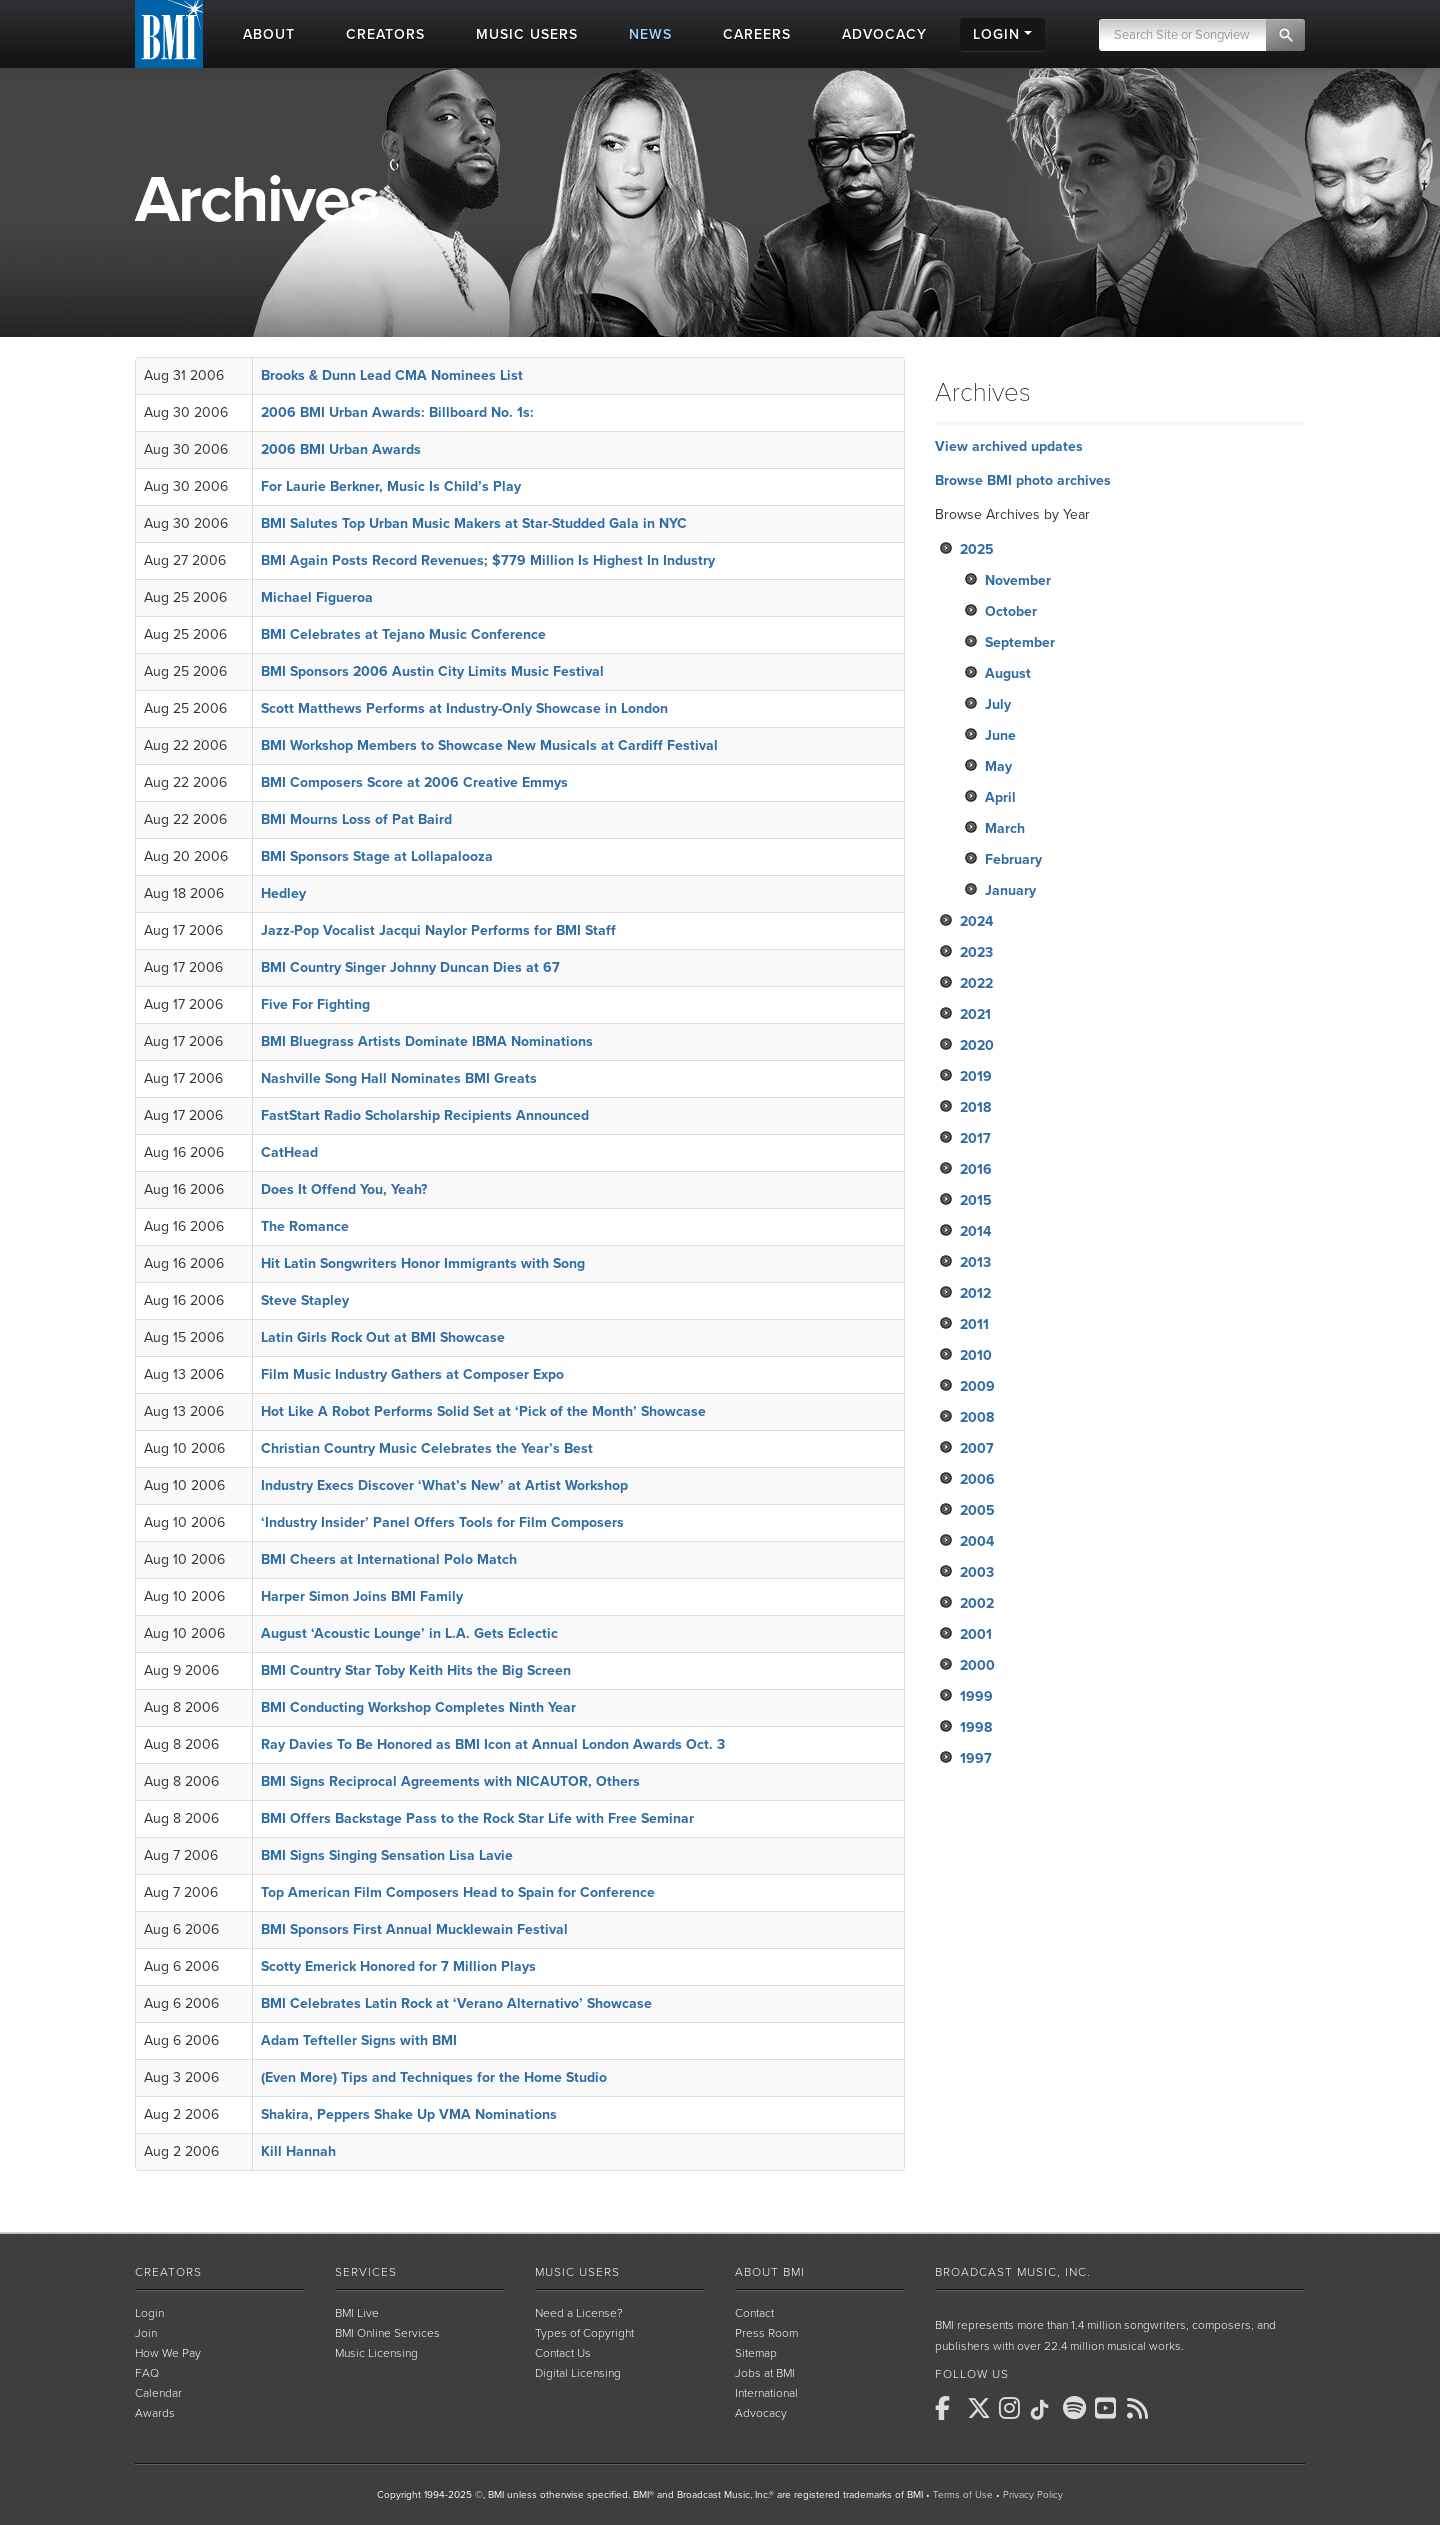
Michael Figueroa (317, 597)
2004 (977, 1541)
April (1000, 797)
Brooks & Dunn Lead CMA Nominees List (392, 375)
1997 (976, 1758)
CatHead (289, 1152)
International (766, 2393)
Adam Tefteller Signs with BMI (359, 2040)
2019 (976, 1076)
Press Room (766, 2333)
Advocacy (761, 2413)
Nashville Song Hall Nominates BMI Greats (399, 1078)
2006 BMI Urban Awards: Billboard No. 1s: (397, 412)
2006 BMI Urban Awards (341, 449)
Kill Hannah (298, 2151)
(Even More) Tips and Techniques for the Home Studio (434, 2077)
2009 (977, 1386)
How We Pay (168, 2353)
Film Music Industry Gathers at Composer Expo (412, 1374)
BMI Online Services (387, 2333)
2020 (977, 1045)
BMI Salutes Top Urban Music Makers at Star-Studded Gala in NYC (474, 523)
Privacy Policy (1033, 2495)
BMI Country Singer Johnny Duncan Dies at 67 (410, 967)
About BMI (770, 2272)
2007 (977, 1448)
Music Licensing (376, 2353)
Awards (155, 2413)
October (1011, 611)
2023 (976, 952)
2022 (976, 983)
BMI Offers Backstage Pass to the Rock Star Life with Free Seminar (477, 1818)
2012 (975, 1293)
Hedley (283, 893)
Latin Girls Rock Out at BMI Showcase (383, 1337)
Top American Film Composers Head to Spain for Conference (458, 1892)
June (1000, 735)
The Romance (305, 1226)
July (998, 704)
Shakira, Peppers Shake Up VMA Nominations (409, 2114)
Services (366, 2272)
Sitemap (756, 2353)
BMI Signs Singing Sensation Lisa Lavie (387, 1855)
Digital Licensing (578, 2373)
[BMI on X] (981, 2408)
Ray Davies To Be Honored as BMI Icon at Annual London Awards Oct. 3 (493, 1744)
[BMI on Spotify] (1077, 2408)
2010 (976, 1355)
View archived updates (1009, 446)
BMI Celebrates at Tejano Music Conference (403, 634)
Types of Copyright (584, 2333)
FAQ (147, 2373)
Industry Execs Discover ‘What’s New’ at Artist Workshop (444, 1485)
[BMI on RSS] (1141, 2408)
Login (149, 2313)
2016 (976, 1169)
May (998, 766)
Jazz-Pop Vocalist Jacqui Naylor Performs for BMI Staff (438, 930)
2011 (974, 1324)
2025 (977, 549)
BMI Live (357, 2313)
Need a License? (579, 2313)
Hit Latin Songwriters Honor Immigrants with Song (423, 1263)
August (1008, 673)
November (1018, 580)
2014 (975, 1231)
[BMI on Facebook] (949, 2408)
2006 (977, 1479)
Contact (754, 2313)
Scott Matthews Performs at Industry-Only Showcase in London (464, 708)
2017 (975, 1138)
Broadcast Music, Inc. (1013, 2272)
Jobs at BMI (765, 2373)
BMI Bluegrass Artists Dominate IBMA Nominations (427, 1041)
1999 (976, 1696)
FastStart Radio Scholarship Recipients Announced (425, 1115)
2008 (977, 1417)
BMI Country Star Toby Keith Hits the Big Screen (416, 1670)
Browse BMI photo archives (1023, 480)
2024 (976, 921)
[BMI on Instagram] (1013, 2408)
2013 (975, 1262)
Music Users (577, 2272)
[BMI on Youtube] (1109, 2408)
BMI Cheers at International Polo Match (389, 1559)
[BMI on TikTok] (1045, 2410)
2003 (977, 1572)
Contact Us (563, 2353)
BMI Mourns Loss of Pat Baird (356, 819)
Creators (168, 2272)
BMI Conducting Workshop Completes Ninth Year (418, 1707)
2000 (977, 1665)
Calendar (158, 2393)
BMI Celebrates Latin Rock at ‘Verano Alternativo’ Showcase (456, 2003)
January (1010, 890)
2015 (976, 1200)
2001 (976, 1634)
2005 (977, 1510)
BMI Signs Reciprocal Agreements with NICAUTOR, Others (450, 1781)
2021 (975, 1014)
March (1005, 828)
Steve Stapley (305, 1300)
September (1020, 642)
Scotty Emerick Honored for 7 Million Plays (398, 1966)
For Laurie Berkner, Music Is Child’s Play (391, 486)
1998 (976, 1727)
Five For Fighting (315, 1004)
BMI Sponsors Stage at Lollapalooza (377, 856)
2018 (975, 1107)
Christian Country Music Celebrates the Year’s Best (427, 1448)
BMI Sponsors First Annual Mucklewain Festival (414, 1929)
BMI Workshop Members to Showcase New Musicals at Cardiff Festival (489, 745)
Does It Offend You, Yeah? (344, 1189)
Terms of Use (963, 2495)
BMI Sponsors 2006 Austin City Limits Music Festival (432, 671)
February (1013, 859)
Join (146, 2333)
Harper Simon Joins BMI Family (362, 1596)
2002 (977, 1603)
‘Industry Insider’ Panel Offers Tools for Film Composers (442, 1522)
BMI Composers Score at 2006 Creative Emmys (414, 782)
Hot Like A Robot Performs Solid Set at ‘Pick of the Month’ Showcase (483, 1411)
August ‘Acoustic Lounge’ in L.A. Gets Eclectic (409, 1633)
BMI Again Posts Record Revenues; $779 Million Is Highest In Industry (488, 560)
